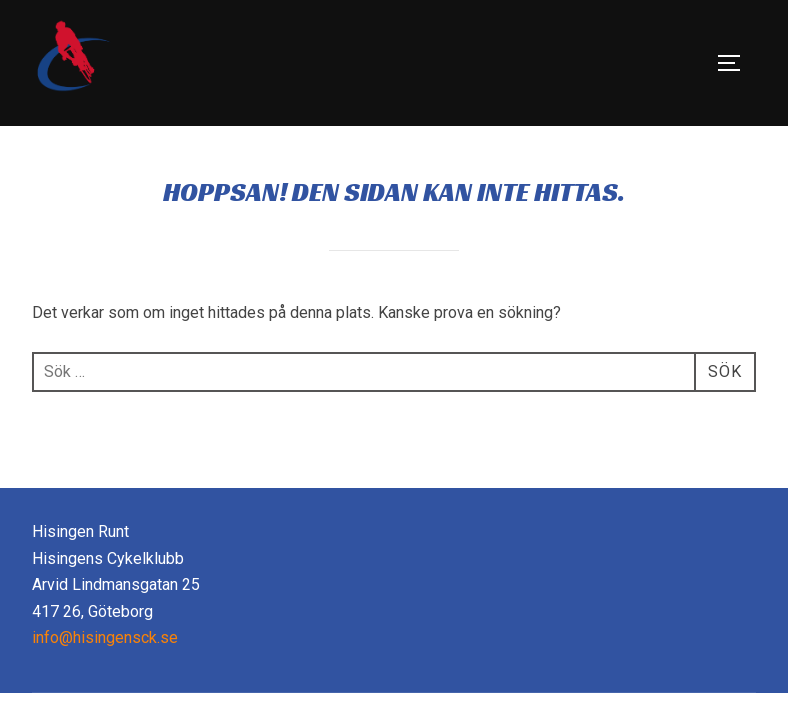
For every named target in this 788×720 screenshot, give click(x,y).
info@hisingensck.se (105, 637)
